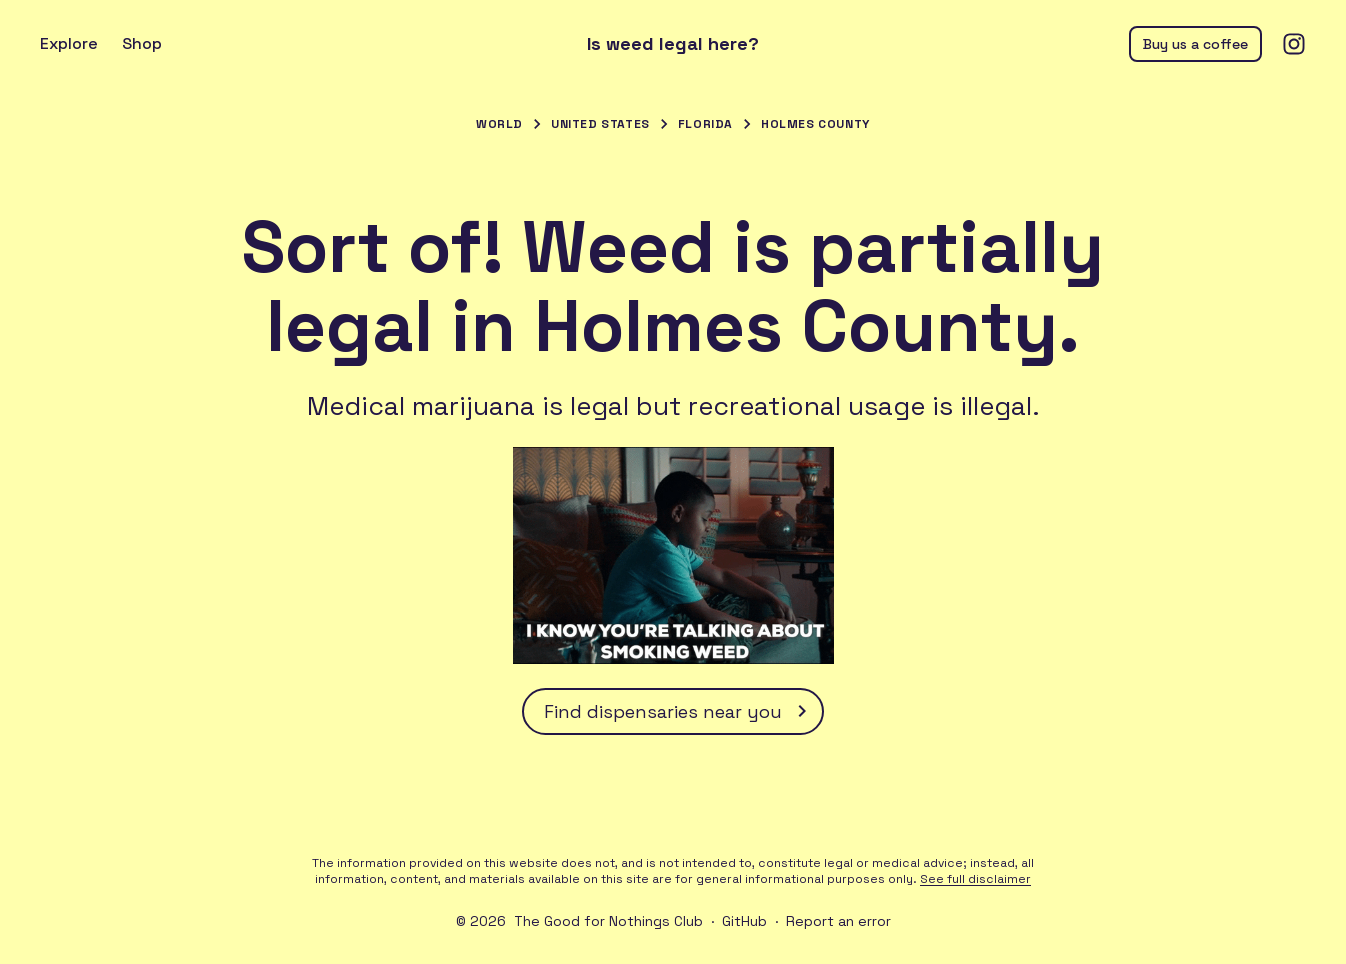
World (499, 124)
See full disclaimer (975, 879)
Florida (705, 124)
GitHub (744, 921)
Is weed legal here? (673, 44)
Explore (69, 43)
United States (600, 124)
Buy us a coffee (1195, 44)
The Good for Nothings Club (608, 921)
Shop (142, 43)
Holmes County (815, 124)
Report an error (838, 921)
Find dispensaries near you (679, 711)
